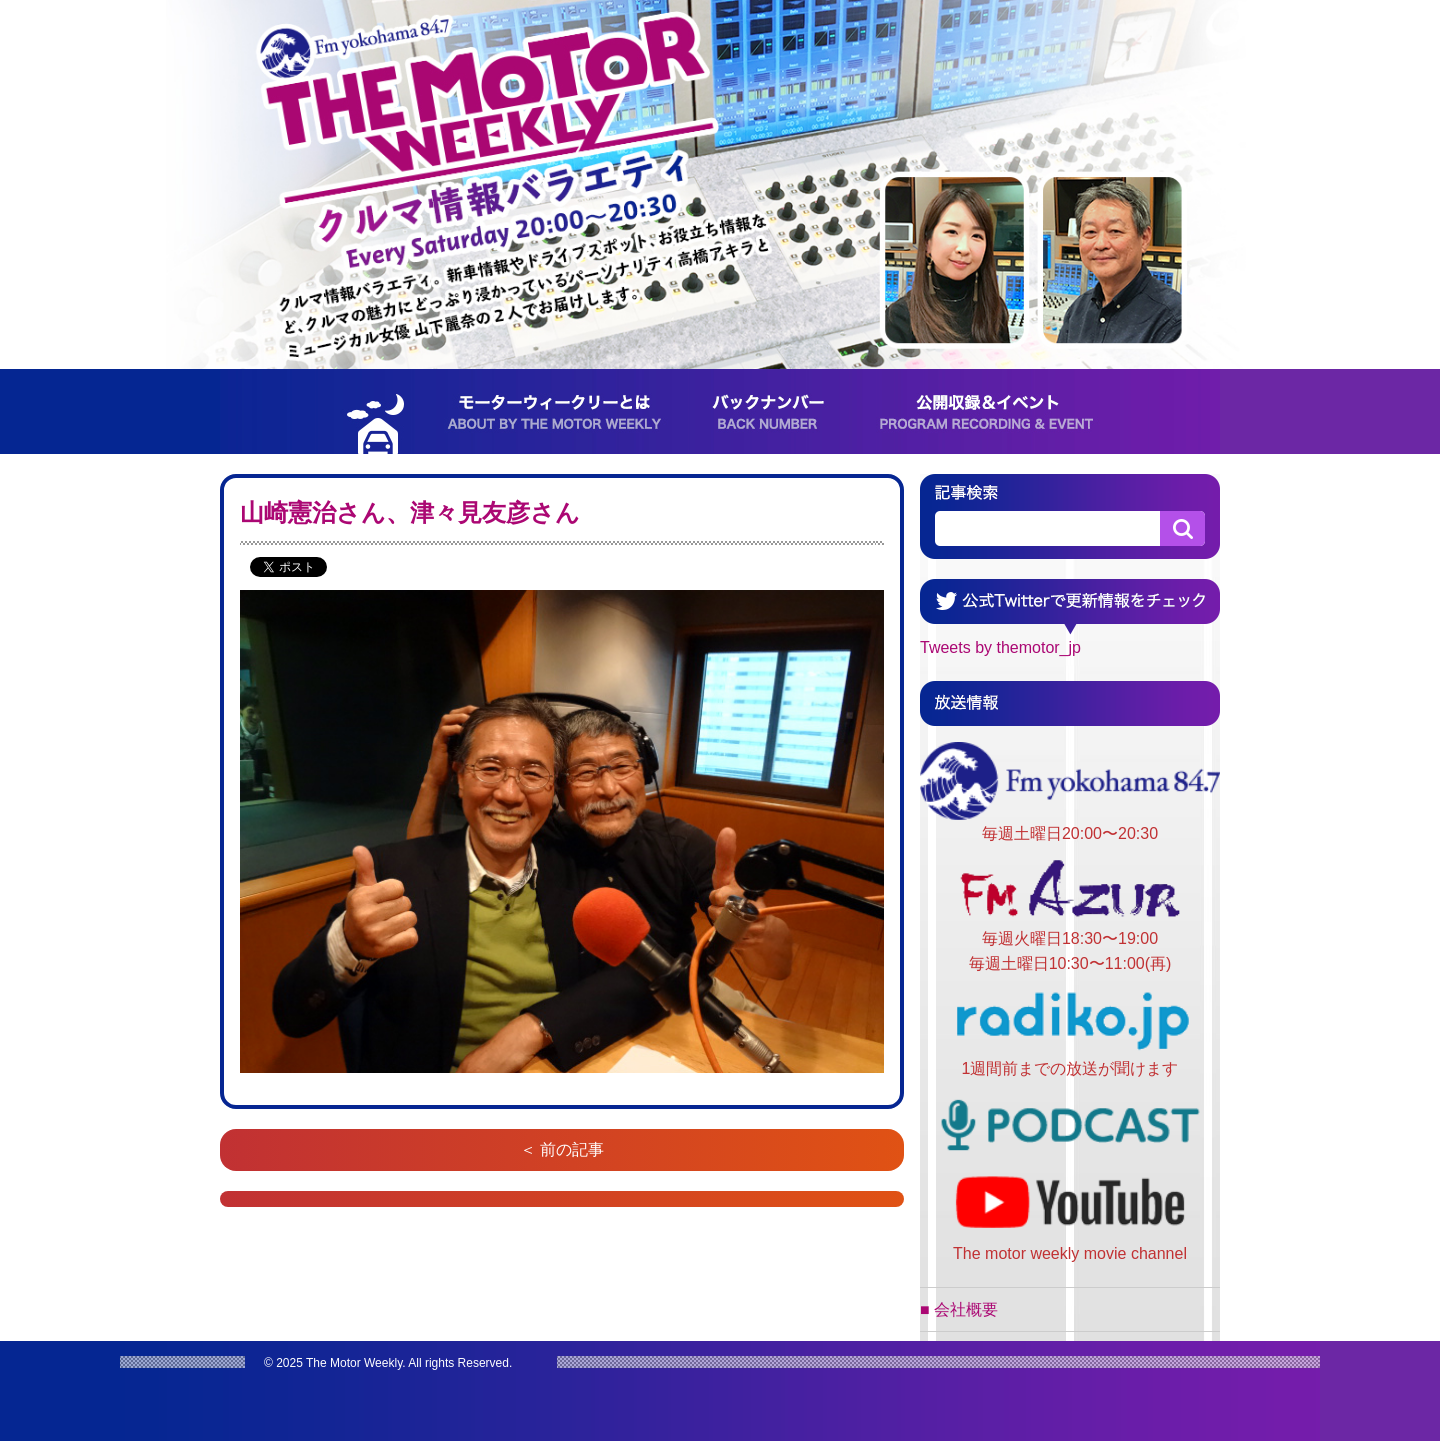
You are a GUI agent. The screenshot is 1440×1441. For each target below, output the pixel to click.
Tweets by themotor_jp (1000, 647)
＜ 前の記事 (562, 1149)
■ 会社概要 (959, 1309)
